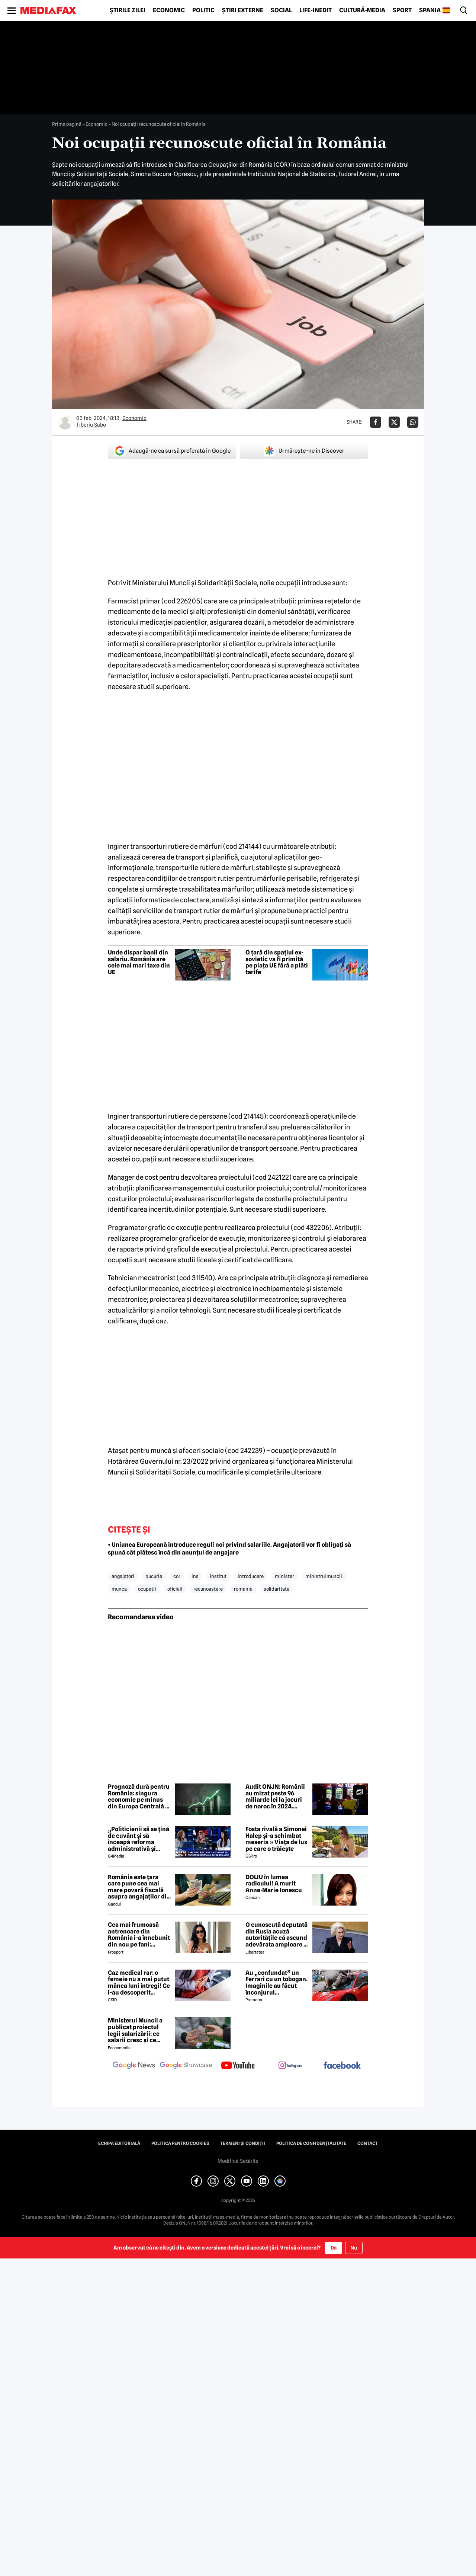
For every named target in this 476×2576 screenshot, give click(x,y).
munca (119, 1589)
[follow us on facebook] (342, 2066)
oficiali (174, 1589)
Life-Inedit (315, 10)
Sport (402, 10)
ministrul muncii (323, 1576)
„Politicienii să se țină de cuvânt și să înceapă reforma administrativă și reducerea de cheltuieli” (138, 1839)
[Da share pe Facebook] (375, 422)
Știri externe (242, 10)
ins (195, 1576)
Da (334, 2248)
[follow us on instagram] (290, 2066)
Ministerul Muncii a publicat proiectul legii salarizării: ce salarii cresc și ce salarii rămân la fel (135, 2030)
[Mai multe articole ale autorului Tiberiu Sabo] (65, 422)
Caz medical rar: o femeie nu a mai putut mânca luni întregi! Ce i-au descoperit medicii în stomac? (139, 1983)
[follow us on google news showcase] (186, 2066)
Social (281, 10)
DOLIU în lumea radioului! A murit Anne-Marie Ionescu (273, 1884)
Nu (354, 2248)
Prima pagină (66, 124)
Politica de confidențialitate (311, 2143)
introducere (251, 1576)
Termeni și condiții (242, 2143)
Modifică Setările (238, 2161)
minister (284, 1576)
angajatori (123, 1576)
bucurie (153, 1576)
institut (218, 1576)
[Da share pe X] (394, 422)
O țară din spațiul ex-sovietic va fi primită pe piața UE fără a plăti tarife (276, 962)
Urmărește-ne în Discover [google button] (304, 450)
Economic (169, 10)
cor (176, 1576)
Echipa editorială (119, 2143)
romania (243, 1589)
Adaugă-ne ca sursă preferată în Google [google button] (172, 450)
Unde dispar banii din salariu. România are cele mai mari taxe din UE (139, 962)
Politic (203, 10)
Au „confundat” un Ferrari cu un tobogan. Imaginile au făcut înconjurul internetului (276, 1983)
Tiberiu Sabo (91, 425)
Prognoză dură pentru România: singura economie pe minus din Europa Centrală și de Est (139, 1796)
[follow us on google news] (134, 2066)
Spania (430, 10)
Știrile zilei (127, 10)
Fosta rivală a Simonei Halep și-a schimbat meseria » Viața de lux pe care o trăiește (276, 1839)
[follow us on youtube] (238, 2066)
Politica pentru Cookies (180, 2143)
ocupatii (147, 1589)
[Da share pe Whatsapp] (412, 422)
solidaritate (276, 1589)
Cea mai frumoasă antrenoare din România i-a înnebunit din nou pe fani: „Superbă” (139, 1935)
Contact (367, 2143)
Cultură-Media (362, 10)
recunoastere (208, 1589)
